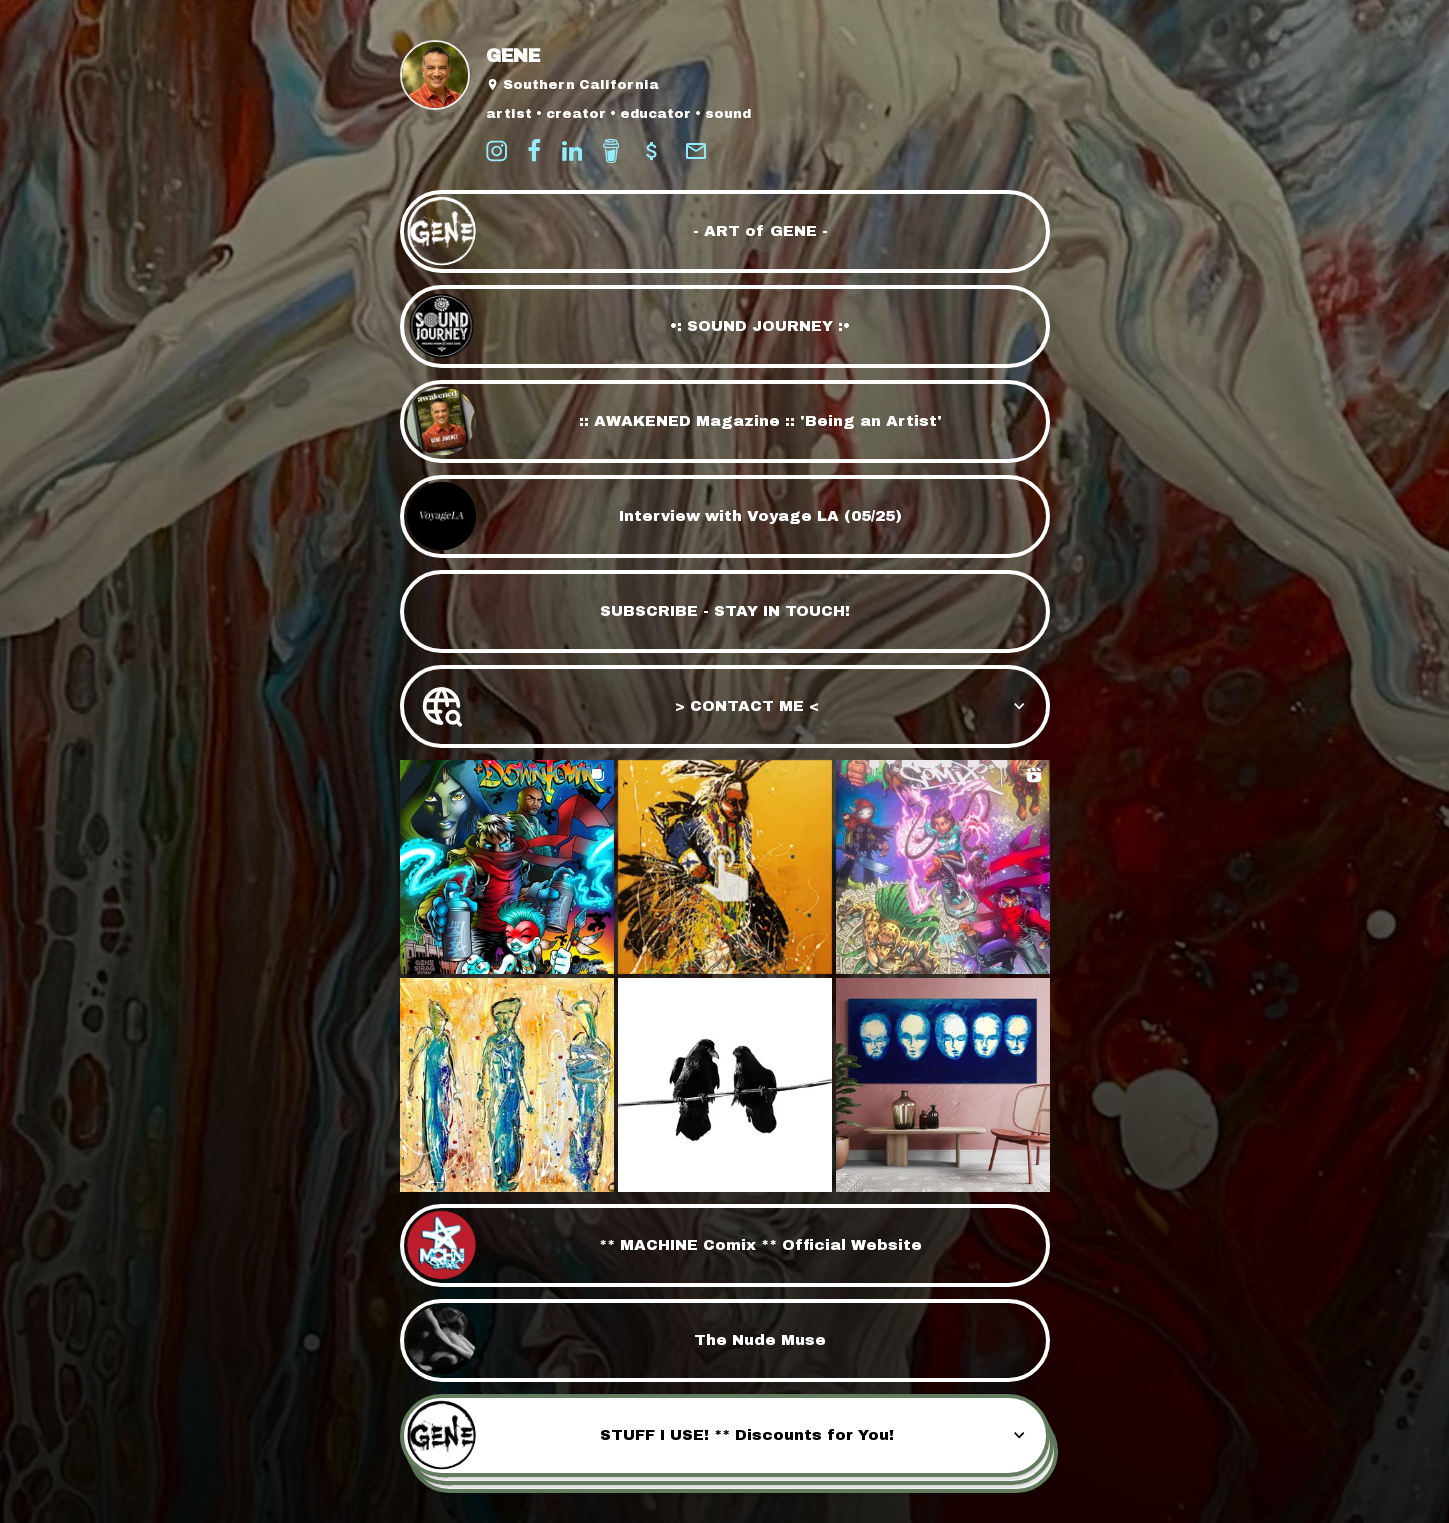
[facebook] (534, 151)
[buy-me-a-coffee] (611, 151)
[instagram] (496, 151)
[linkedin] (572, 151)
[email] (696, 151)
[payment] (652, 151)
